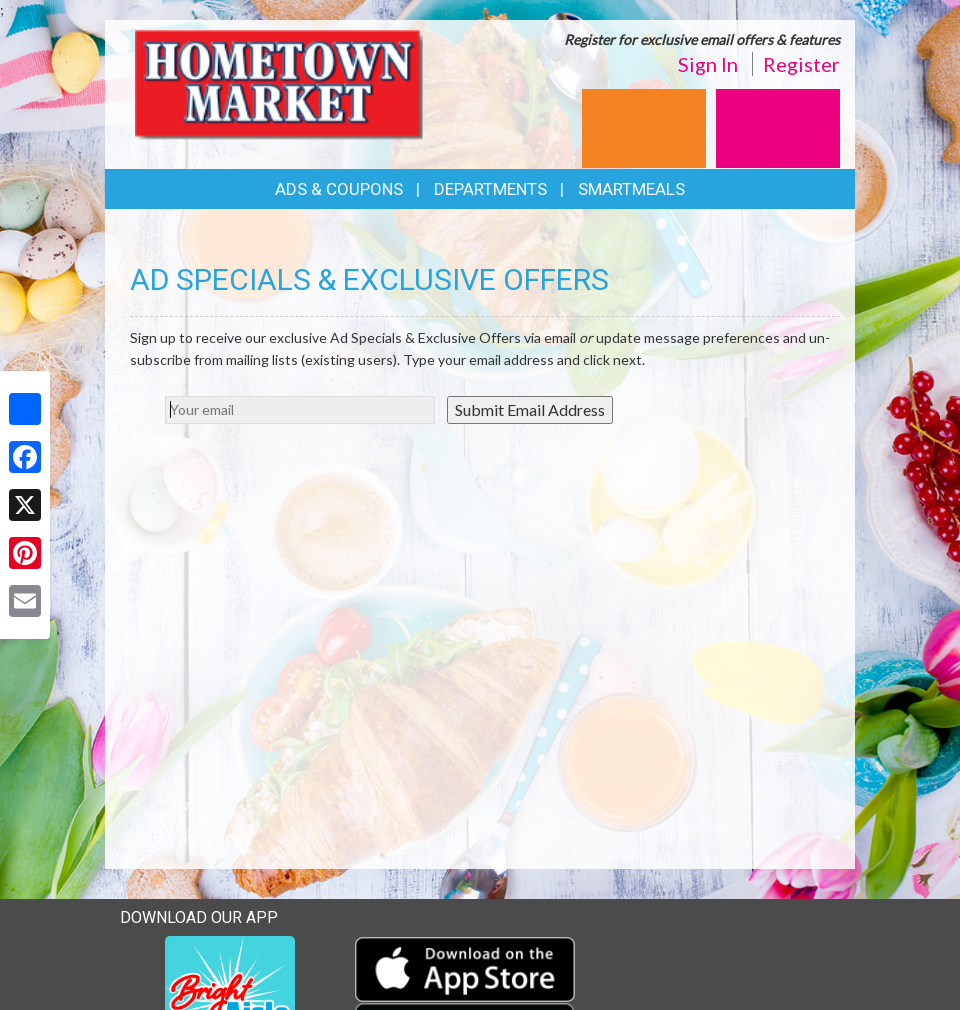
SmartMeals (631, 189)
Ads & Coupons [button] (339, 189)
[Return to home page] (283, 85)
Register (801, 64)
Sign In (708, 64)
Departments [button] (490, 189)
